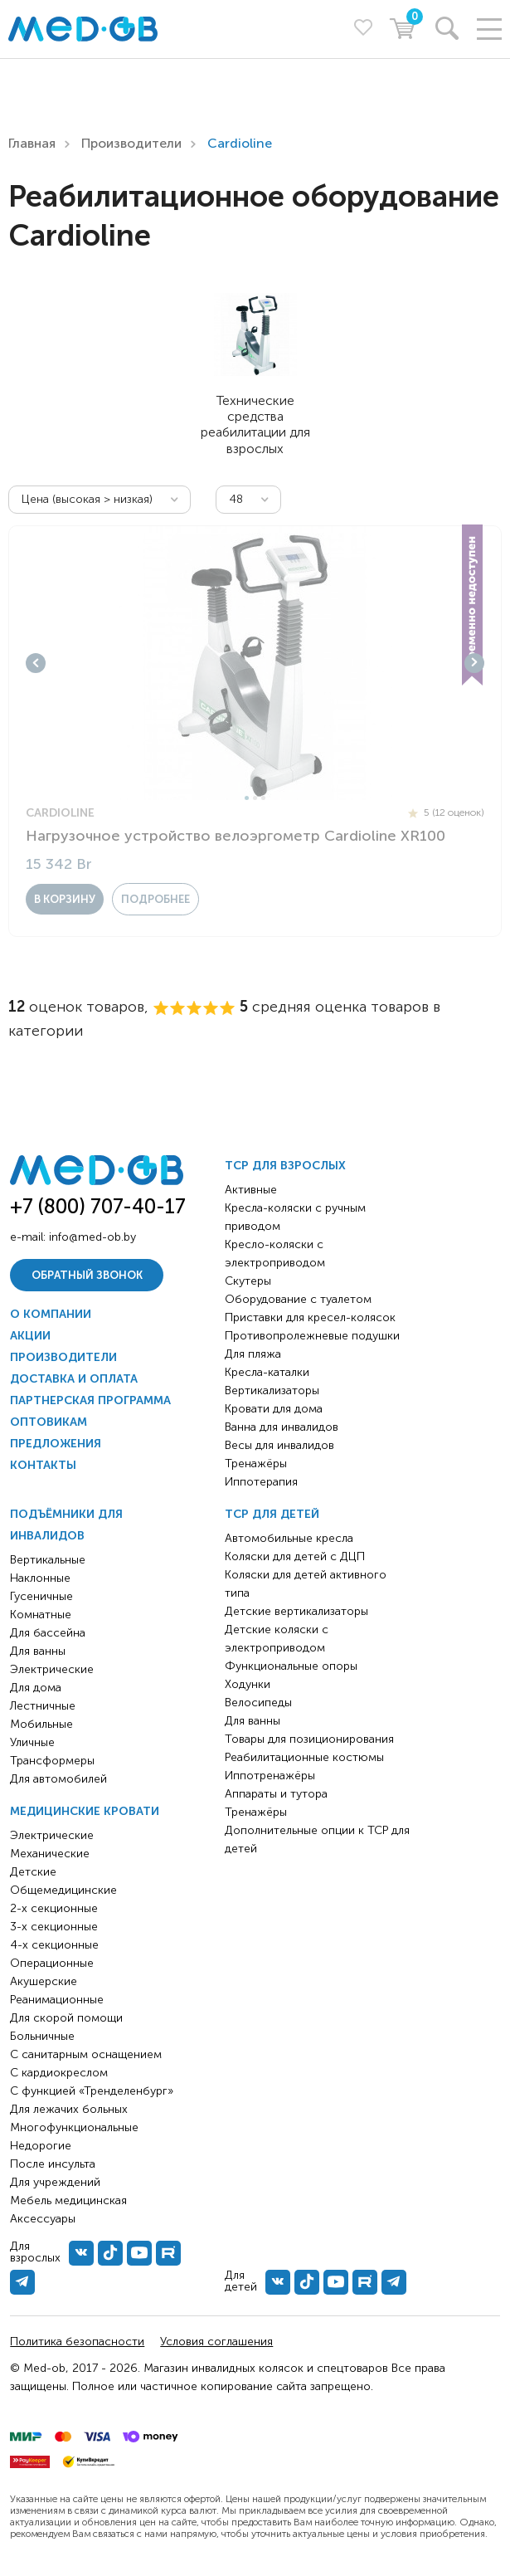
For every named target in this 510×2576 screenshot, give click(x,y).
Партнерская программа (90, 1400)
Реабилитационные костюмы (304, 1757)
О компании (50, 1314)
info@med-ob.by (92, 1237)
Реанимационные (57, 2000)
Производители (131, 143)
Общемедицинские (63, 1890)
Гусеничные (41, 1596)
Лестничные (42, 1706)
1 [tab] (247, 798)
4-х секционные (54, 1945)
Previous (36, 663)
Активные (251, 1190)
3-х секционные (54, 1927)
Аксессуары (42, 2219)
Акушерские (43, 1981)
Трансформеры (52, 1761)
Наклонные (40, 1578)
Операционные (52, 1963)
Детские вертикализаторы (296, 1611)
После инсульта (52, 2164)
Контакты (43, 1465)
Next (474, 663)
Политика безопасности (77, 2341)
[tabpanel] (255, 663)
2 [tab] (255, 798)
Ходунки (247, 1684)
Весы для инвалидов (279, 1445)
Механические (50, 1854)
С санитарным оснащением (86, 2054)
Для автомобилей (58, 1779)
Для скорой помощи (66, 2018)
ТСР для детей (272, 1514)
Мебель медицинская (68, 2200)
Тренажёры (256, 1463)
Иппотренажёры (270, 1776)
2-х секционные (54, 1908)
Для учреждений (55, 2182)
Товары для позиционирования (309, 1739)
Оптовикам (48, 1422)
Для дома (35, 1688)
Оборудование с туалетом (298, 1299)
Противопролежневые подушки (312, 1336)
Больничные (42, 2036)
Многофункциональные (74, 2127)
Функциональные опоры (291, 1666)
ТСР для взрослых (285, 1166)
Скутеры (248, 1281)
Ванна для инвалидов (281, 1427)
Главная (32, 143)
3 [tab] (263, 798)
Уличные (32, 1742)
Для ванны (38, 1651)
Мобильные (41, 1724)
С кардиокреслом (59, 2073)
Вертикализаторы (272, 1390)
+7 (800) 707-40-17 (98, 1206)
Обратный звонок (87, 1275)
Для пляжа (253, 1354)
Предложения (55, 1444)
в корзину (64, 899)
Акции (30, 1336)
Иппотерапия (261, 1482)
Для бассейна (47, 1633)
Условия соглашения (216, 2341)
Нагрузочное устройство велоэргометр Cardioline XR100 (235, 836)
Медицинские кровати (84, 1811)
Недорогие (40, 2146)
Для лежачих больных (69, 2109)
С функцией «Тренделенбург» (91, 2091)
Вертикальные (47, 1560)
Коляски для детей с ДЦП (295, 1556)
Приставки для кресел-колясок (310, 1317)
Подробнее (155, 899)
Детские (33, 1872)
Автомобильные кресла (289, 1538)
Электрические (52, 1669)
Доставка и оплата (74, 1379)
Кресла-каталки (267, 1372)
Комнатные (40, 1615)
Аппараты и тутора (276, 1794)
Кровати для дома (274, 1409)
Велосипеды (258, 1702)
